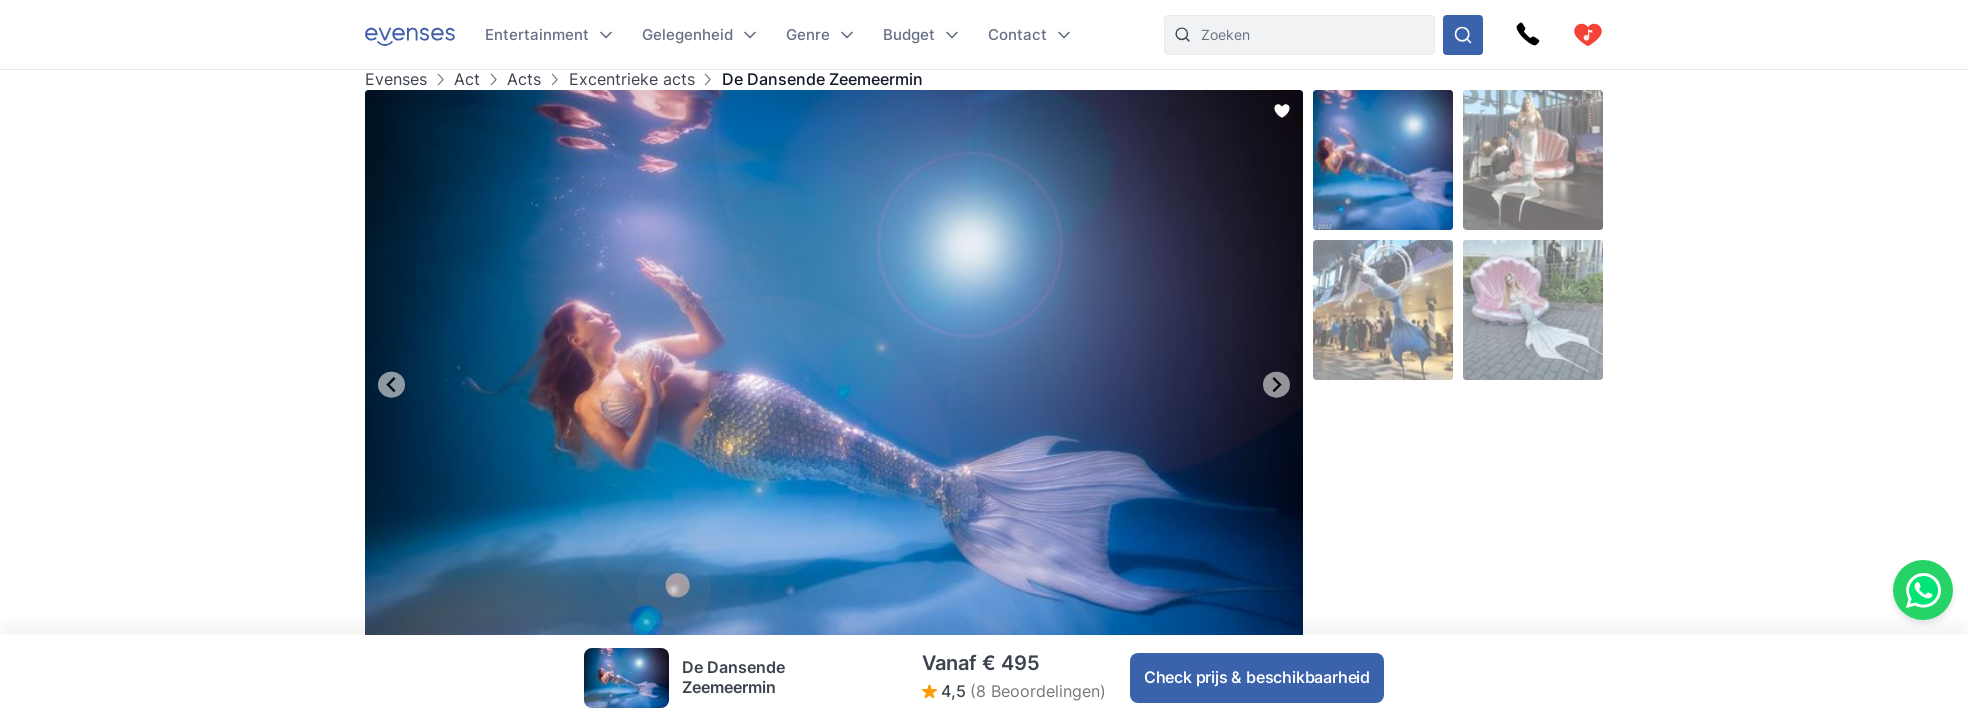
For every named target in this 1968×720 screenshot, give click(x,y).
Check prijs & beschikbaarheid (1257, 677)
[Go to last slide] (391, 384)
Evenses (396, 79)
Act (467, 79)
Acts (524, 79)
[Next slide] (1276, 384)
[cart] (1588, 35)
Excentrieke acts (632, 79)
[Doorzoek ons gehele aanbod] (1463, 35)
